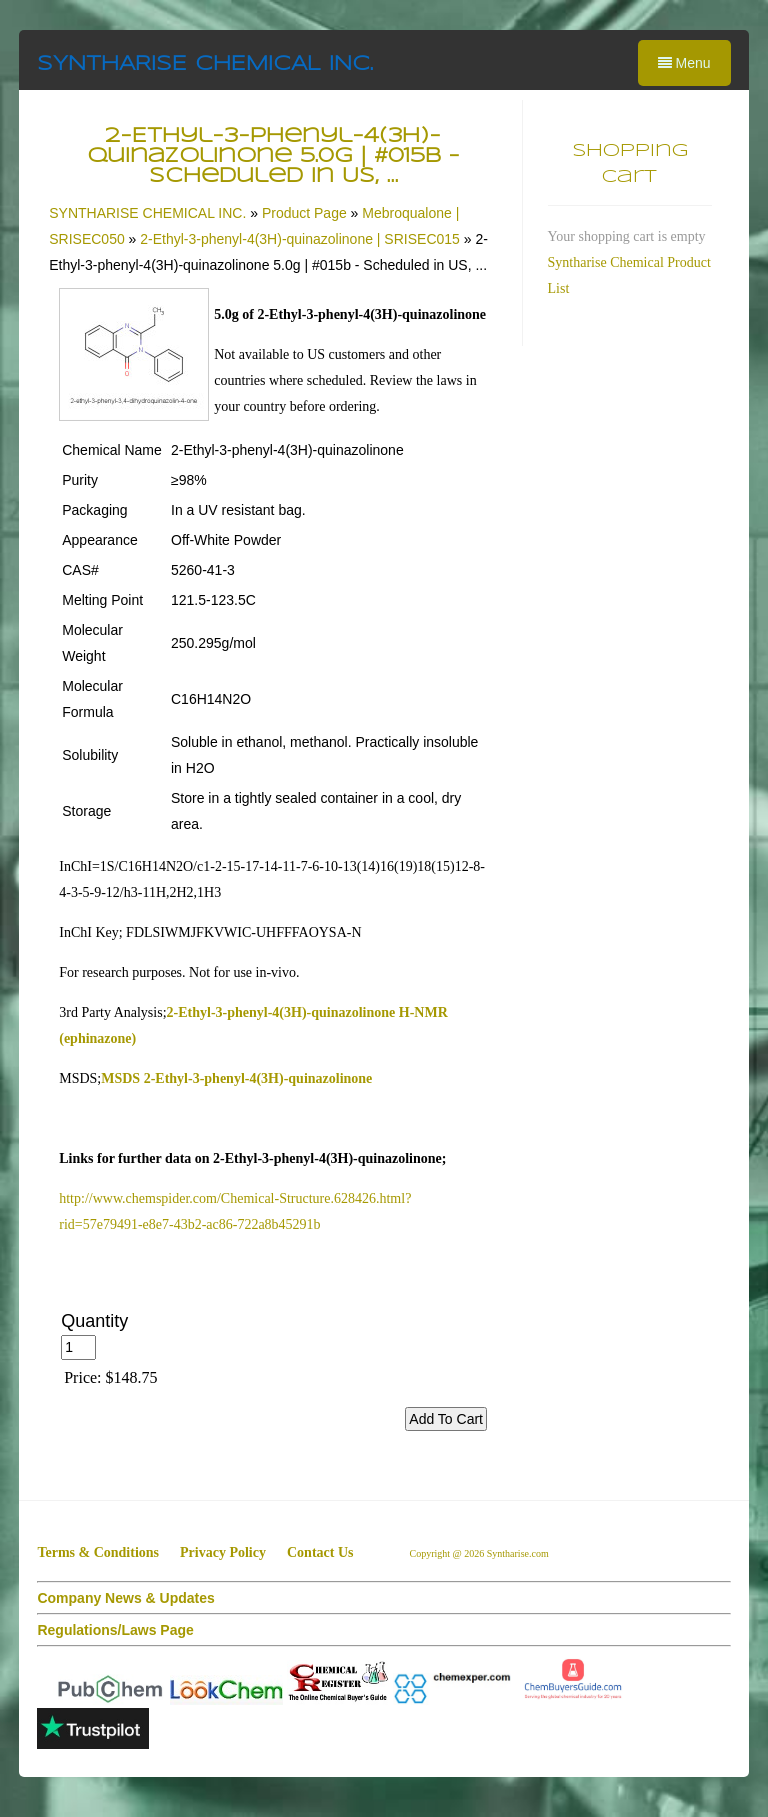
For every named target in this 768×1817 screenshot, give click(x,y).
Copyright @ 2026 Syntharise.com (480, 1553)
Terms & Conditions (98, 1552)
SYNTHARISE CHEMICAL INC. (205, 64)
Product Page (304, 213)
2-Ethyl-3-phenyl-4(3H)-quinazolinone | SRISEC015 (300, 239)
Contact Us (320, 1552)
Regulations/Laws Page (115, 1630)
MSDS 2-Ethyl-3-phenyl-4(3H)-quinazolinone (236, 1078)
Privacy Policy (223, 1552)
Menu (684, 63)
